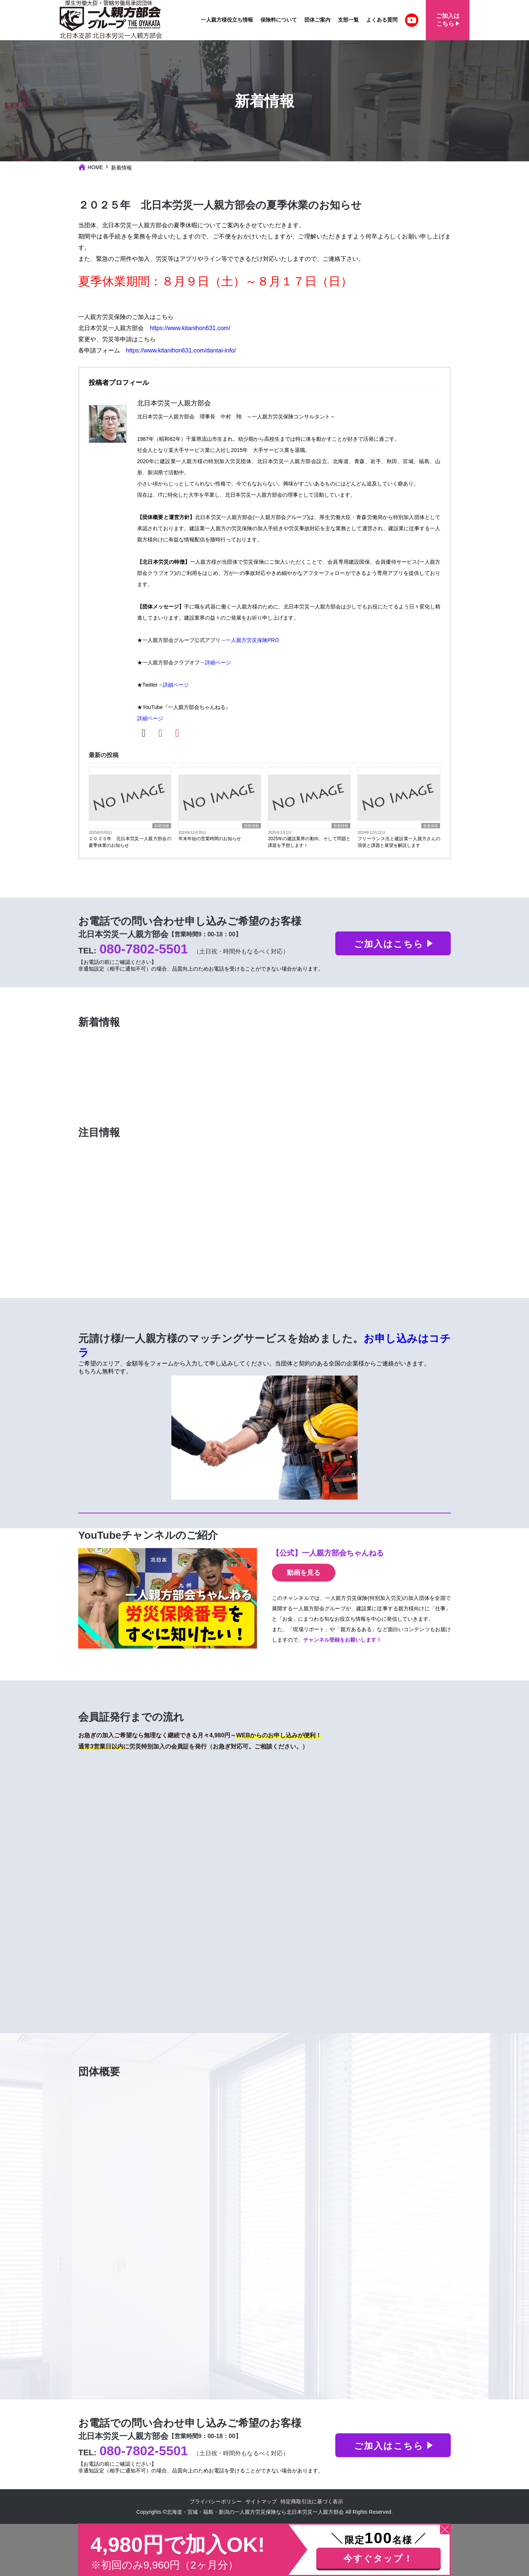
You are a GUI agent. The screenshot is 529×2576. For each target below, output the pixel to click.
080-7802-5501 (143, 949)
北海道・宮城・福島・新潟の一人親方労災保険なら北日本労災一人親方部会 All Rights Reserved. (280, 2512)
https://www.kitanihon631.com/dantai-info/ (181, 350)
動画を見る (303, 1572)
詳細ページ (218, 662)
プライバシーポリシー (216, 2501)
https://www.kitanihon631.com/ (190, 328)
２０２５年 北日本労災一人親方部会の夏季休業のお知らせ (130, 842)
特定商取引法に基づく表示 (312, 2501)
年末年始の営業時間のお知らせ (209, 838)
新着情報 (161, 826)
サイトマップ (261, 2501)
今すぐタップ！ (378, 2558)
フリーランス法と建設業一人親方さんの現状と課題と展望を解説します (399, 842)
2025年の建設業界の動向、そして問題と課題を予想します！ (309, 842)
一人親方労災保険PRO (252, 640)
